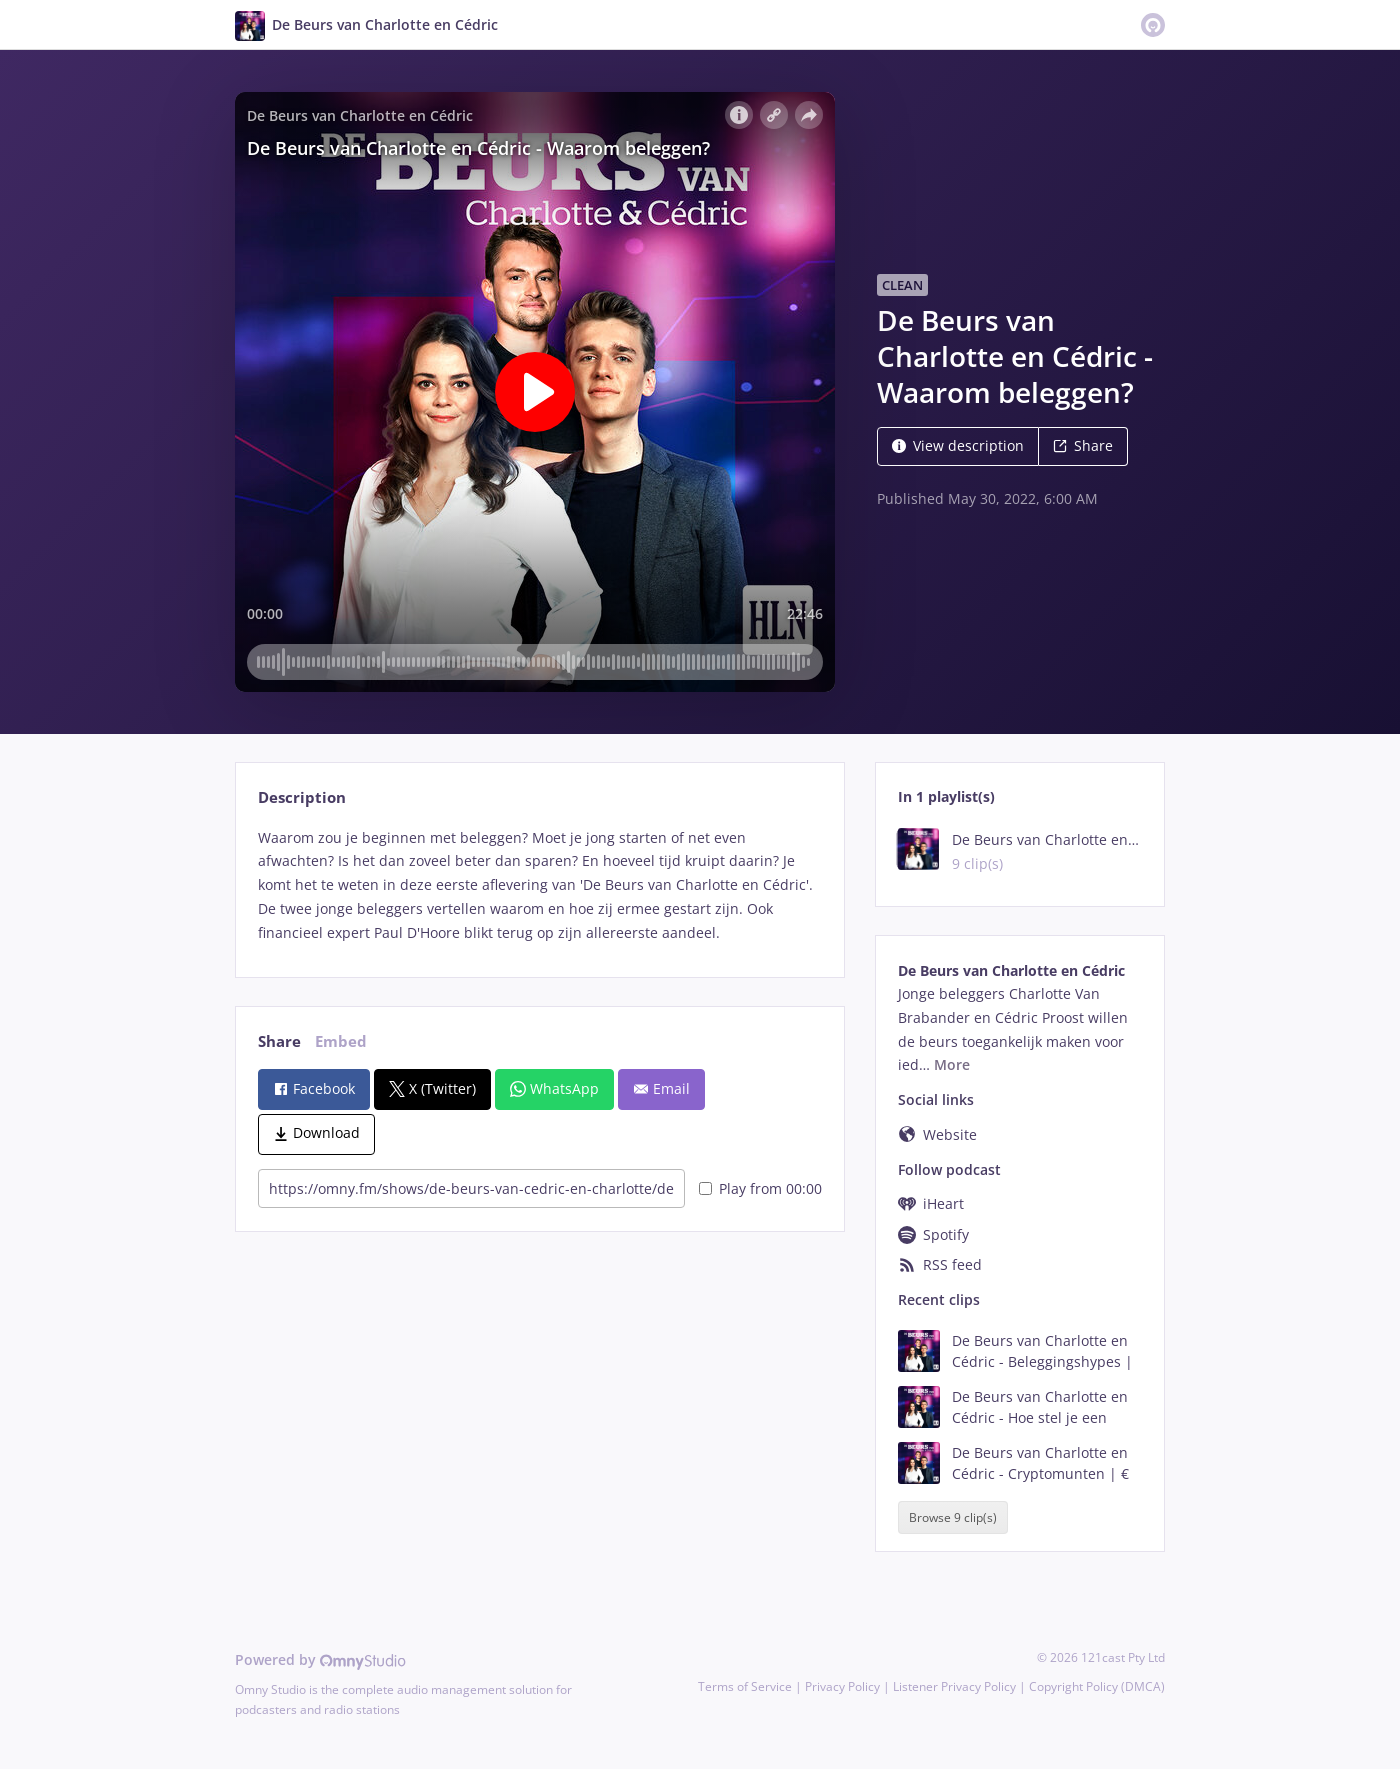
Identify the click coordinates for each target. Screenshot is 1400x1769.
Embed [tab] (341, 1041)
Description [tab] (302, 797)
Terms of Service (745, 1686)
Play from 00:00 (760, 1188)
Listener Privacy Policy (954, 1686)
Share (1083, 445)
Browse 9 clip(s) (953, 1517)
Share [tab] (279, 1041)
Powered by (320, 1659)
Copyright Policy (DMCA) (1097, 1686)
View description (958, 445)
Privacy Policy (842, 1686)
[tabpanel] (539, 885)
